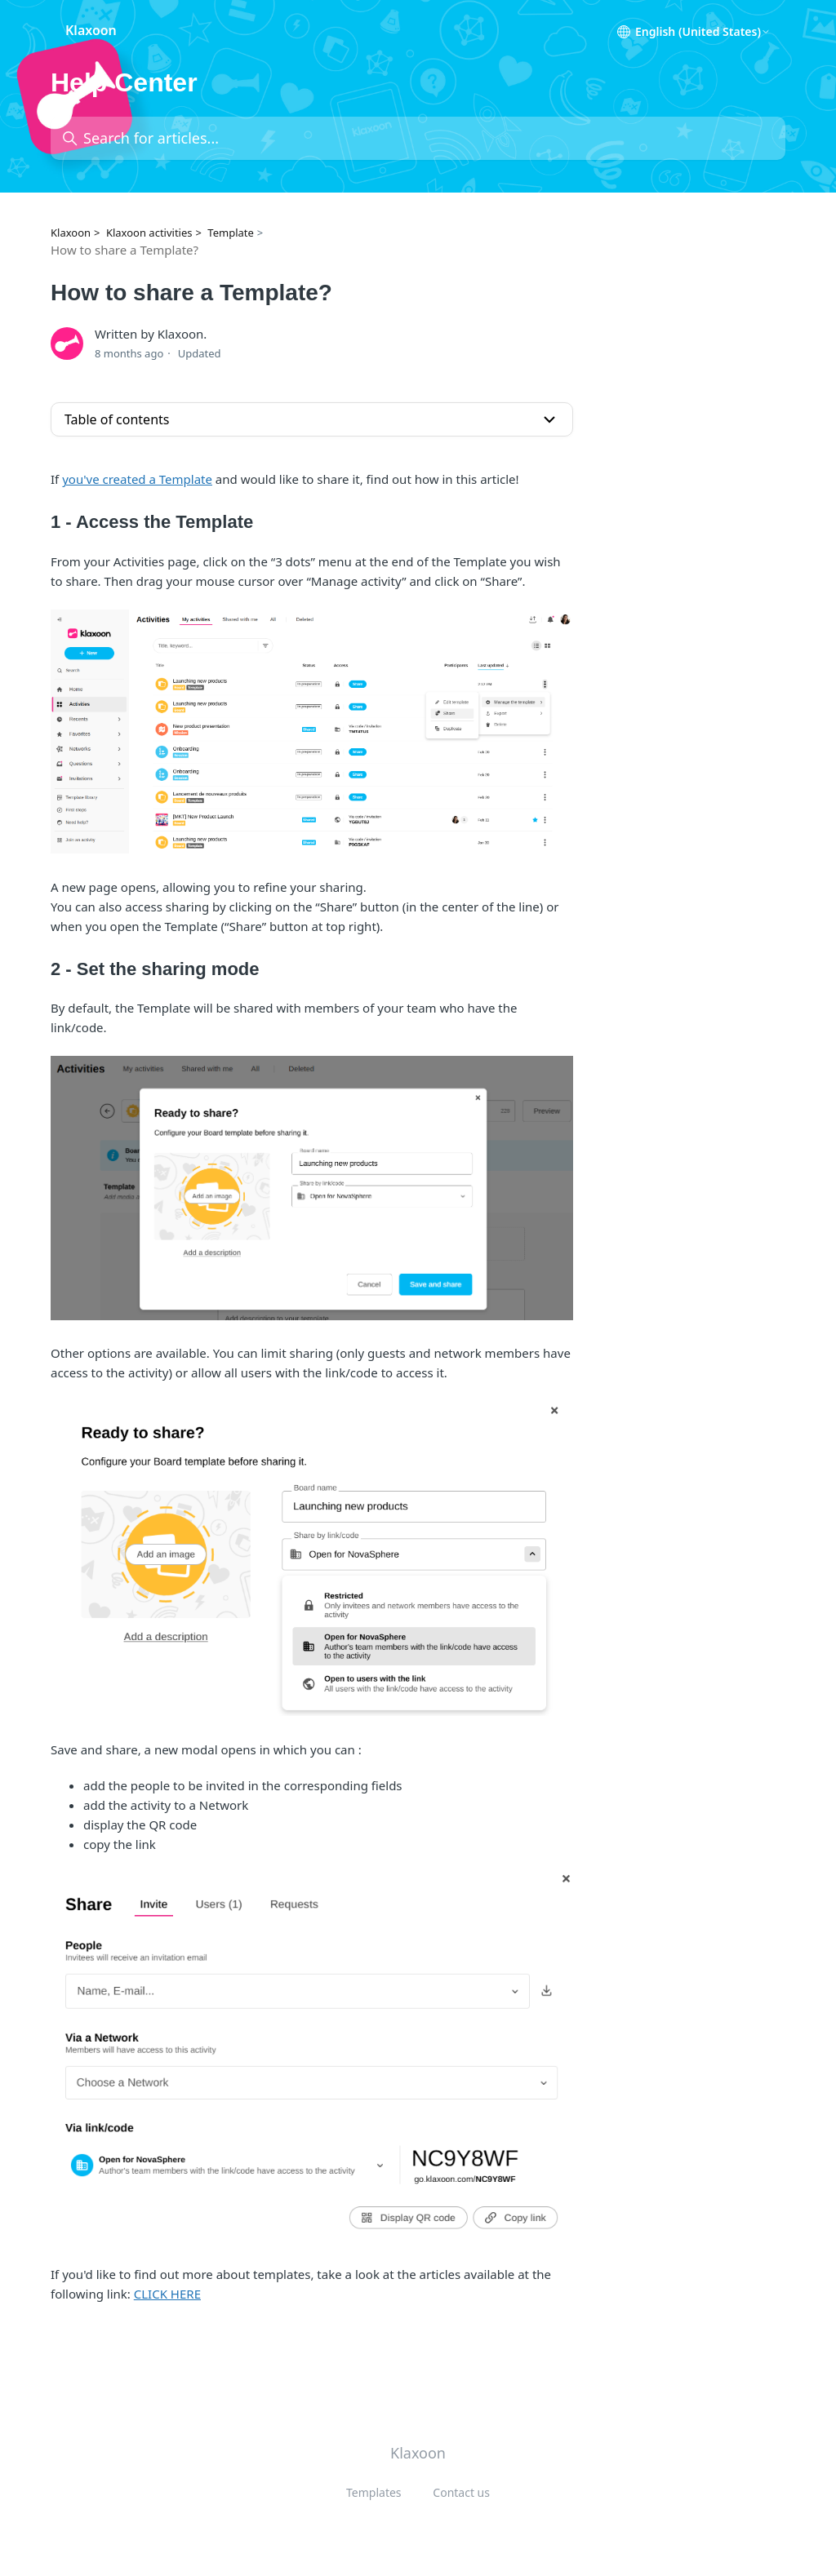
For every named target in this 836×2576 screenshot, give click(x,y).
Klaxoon (71, 232)
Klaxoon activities (149, 232)
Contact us (461, 2492)
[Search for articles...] (418, 138)
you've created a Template (137, 479)
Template (230, 232)
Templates (374, 2492)
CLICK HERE (167, 2294)
